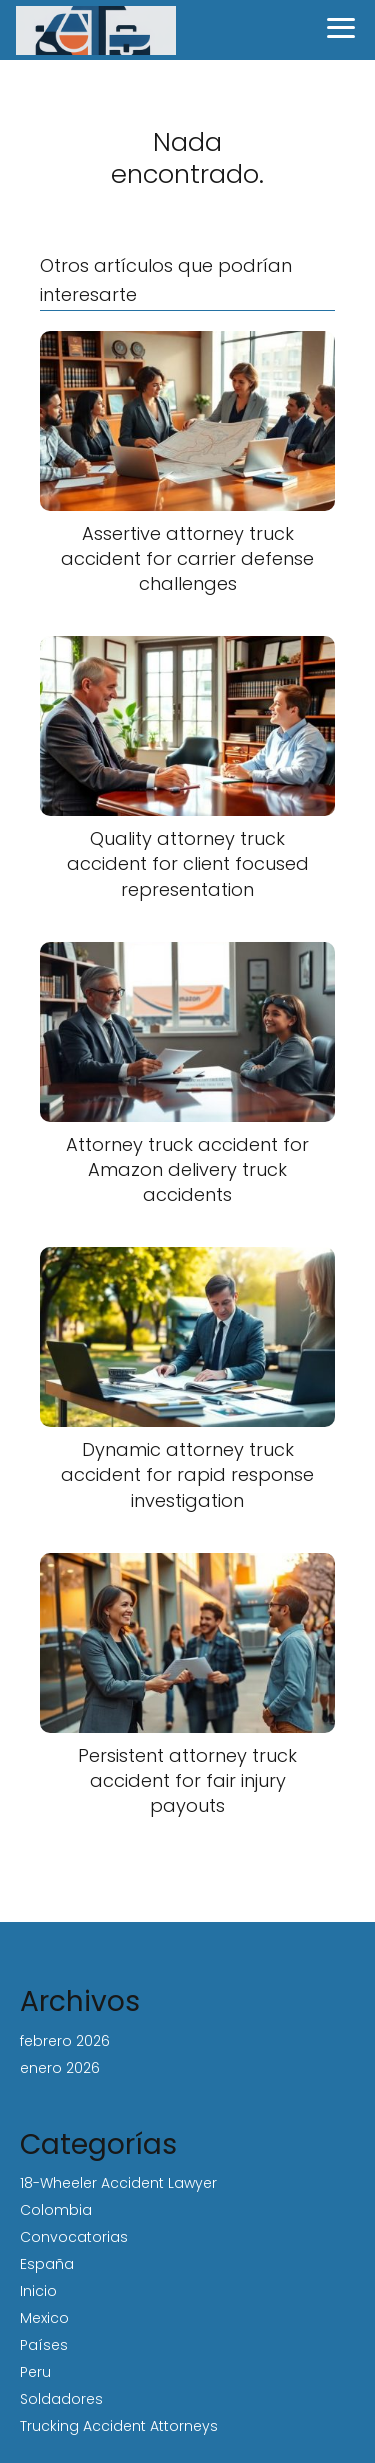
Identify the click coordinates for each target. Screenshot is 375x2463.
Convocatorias (74, 2237)
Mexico (44, 2318)
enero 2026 (60, 2068)
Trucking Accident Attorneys (119, 2426)
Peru (35, 2372)
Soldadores (61, 2399)
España (47, 2264)
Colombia (56, 2210)
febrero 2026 (65, 2041)
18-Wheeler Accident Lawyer (118, 2183)
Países (44, 2345)
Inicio (38, 2291)
